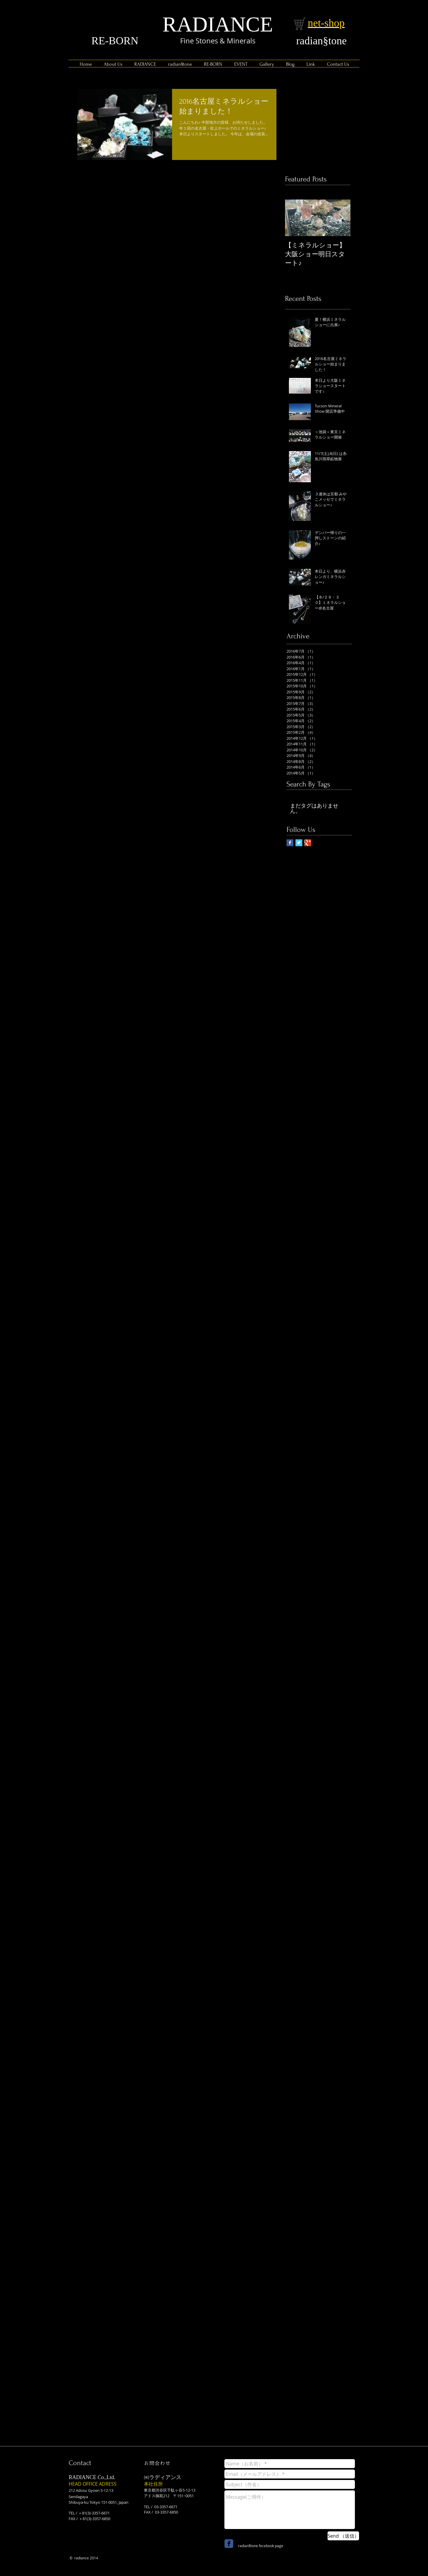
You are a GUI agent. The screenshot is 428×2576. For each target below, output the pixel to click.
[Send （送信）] (343, 2535)
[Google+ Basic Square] (307, 842)
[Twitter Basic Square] (298, 842)
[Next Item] (341, 218)
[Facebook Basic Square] (290, 842)
